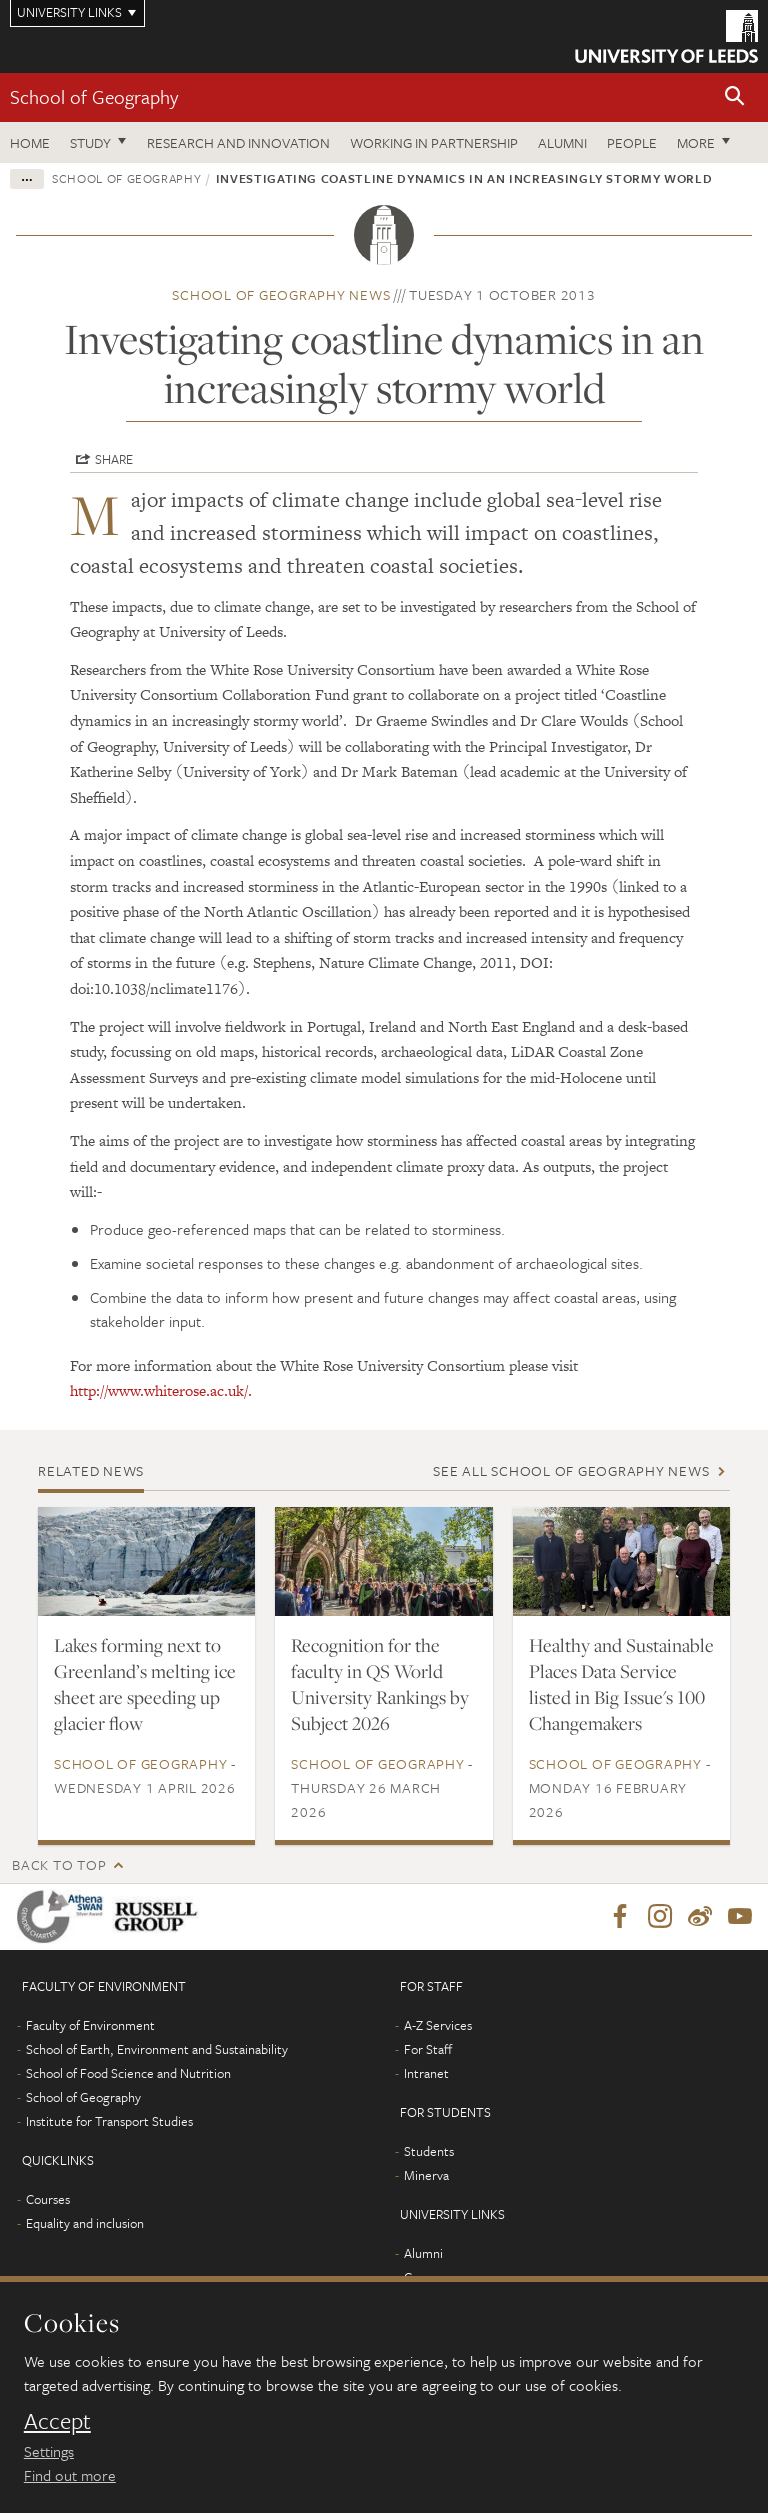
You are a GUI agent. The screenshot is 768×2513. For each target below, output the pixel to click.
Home (30, 142)
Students (429, 2151)
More (696, 142)
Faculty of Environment (90, 2025)
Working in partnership (434, 142)
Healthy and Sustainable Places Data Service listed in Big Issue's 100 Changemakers (621, 1684)
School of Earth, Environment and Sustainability (157, 2049)
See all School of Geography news (571, 1470)
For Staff (428, 2049)
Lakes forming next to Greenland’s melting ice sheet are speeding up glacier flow (145, 1684)
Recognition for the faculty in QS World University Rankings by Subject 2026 (380, 1684)
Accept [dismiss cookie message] (57, 2421)
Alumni (562, 142)
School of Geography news (281, 294)
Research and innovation (238, 142)
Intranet (426, 2073)
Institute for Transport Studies (109, 2121)
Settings (49, 2451)
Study (90, 142)
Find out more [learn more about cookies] (70, 2475)
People (632, 142)
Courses (48, 2199)
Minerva (426, 2175)
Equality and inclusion (85, 2223)
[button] (735, 97)
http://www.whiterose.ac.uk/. (161, 1390)
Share (114, 459)
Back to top (59, 1864)
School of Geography (94, 96)
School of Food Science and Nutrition (128, 2073)
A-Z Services (438, 2025)
